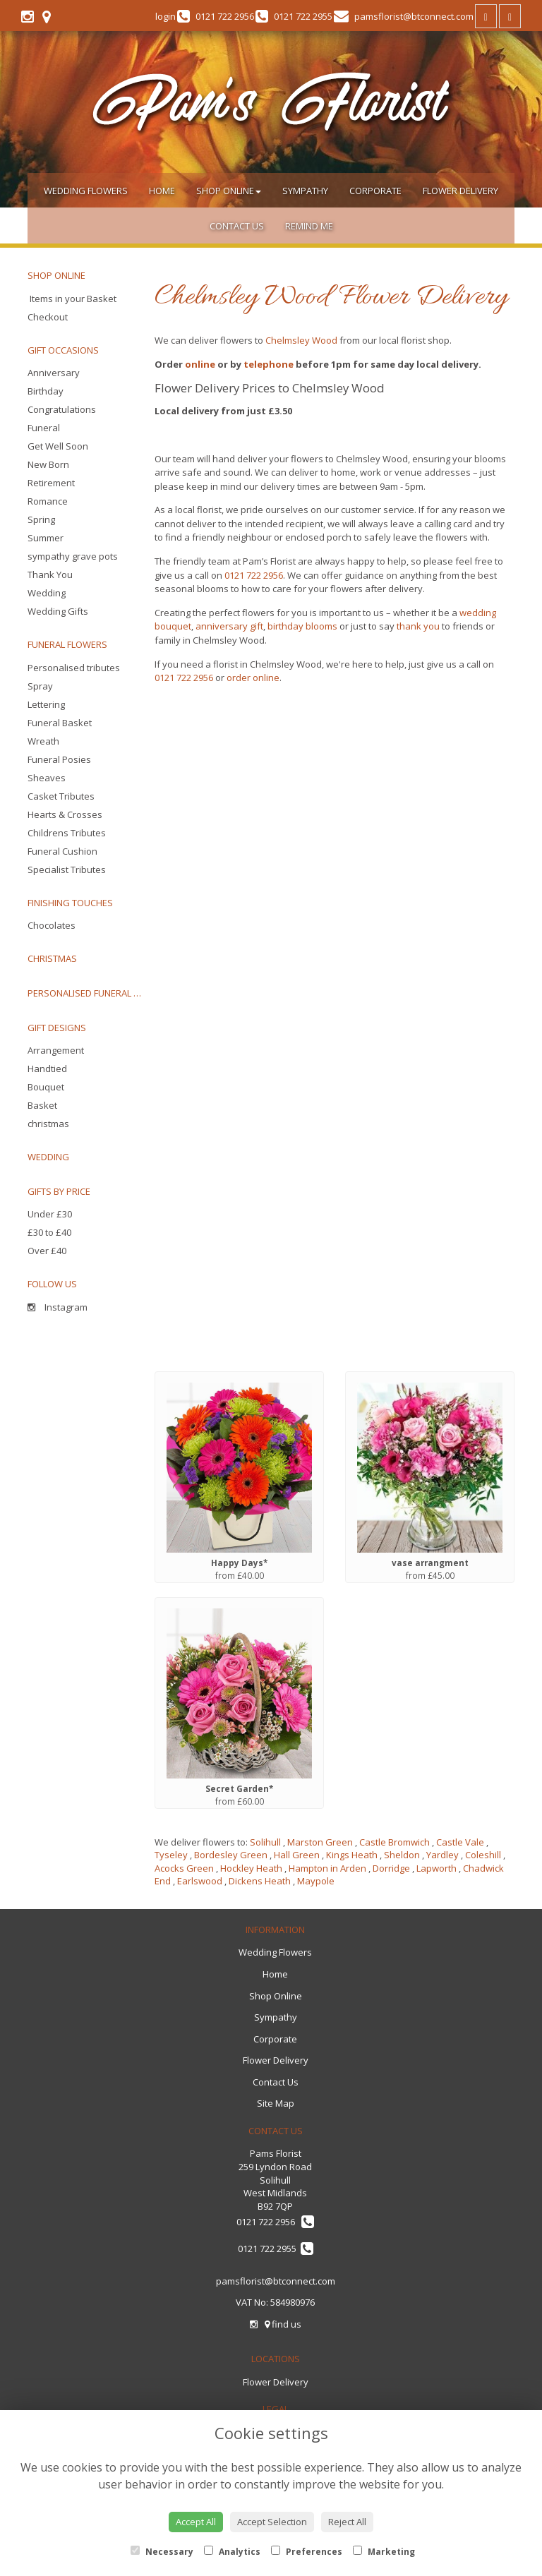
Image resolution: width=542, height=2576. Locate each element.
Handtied (47, 1068)
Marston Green (320, 1842)
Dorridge (391, 1868)
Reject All (347, 2521)
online (200, 364)
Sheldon (402, 1854)
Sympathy (305, 190)
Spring (41, 519)
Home (162, 190)
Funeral (44, 427)
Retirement (51, 482)
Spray (40, 686)
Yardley (442, 1854)
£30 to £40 (49, 1232)
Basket (42, 1105)
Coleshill (483, 1854)
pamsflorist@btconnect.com (275, 2281)
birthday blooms (302, 626)
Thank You (50, 574)
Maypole (316, 1880)
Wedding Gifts (58, 611)
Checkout (48, 317)
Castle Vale (460, 1842)
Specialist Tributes (67, 869)
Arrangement (56, 1050)
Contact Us (237, 225)
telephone (268, 364)
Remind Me (309, 225)
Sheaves (47, 777)
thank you (418, 626)
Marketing (384, 2552)
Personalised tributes (74, 667)
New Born (48, 464)
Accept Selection (272, 2521)
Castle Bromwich (394, 1842)
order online (253, 677)
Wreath (43, 741)
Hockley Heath (251, 1868)
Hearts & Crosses (65, 814)
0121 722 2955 (275, 2248)
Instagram (58, 1307)
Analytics (232, 2552)
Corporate (375, 190)
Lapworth (436, 1868)
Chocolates (52, 925)
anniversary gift (229, 626)
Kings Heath (352, 1854)
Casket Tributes (61, 796)
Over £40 (47, 1250)
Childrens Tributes (67, 832)
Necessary (162, 2552)
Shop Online (228, 190)
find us (283, 2324)
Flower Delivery (460, 190)
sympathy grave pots (73, 556)
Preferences (306, 2552)
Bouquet (46, 1087)
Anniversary (54, 372)
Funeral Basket (60, 722)
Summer (46, 537)
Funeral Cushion (62, 851)
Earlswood (199, 1880)
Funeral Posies (59, 759)
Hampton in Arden (327, 1868)
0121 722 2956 (253, 575)
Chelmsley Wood (301, 340)
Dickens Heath (260, 1880)
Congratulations (62, 409)
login (165, 16)
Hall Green (297, 1854)
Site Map (275, 2103)
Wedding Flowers (86, 190)
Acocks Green (184, 1868)
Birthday (46, 391)
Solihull (265, 1842)
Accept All (196, 2521)
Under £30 (50, 1214)
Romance (48, 501)
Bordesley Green (230, 1854)
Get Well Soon (58, 446)
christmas (48, 1123)
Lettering (46, 704)
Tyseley (171, 1854)
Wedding (47, 592)
